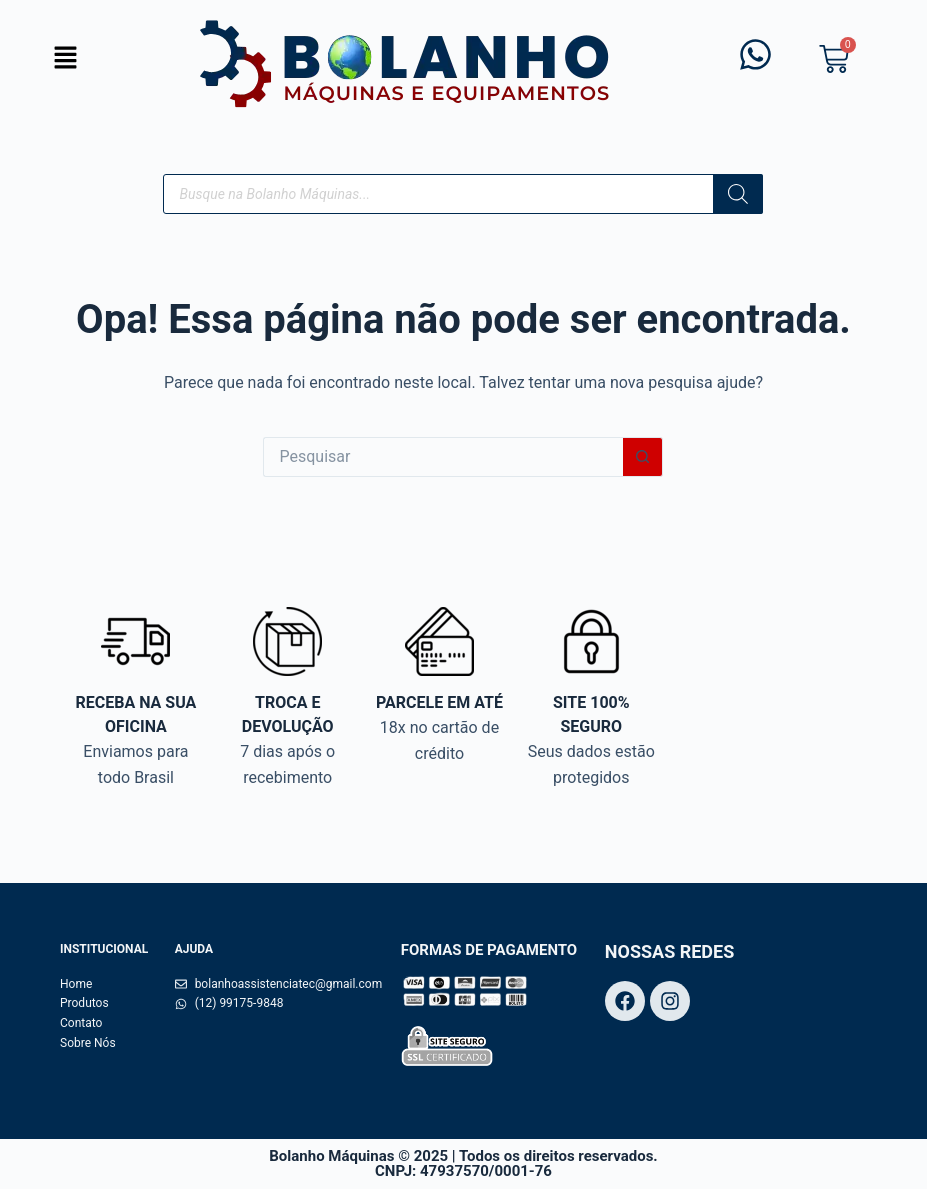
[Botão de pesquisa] (643, 457)
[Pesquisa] (738, 194)
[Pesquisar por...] (443, 457)
